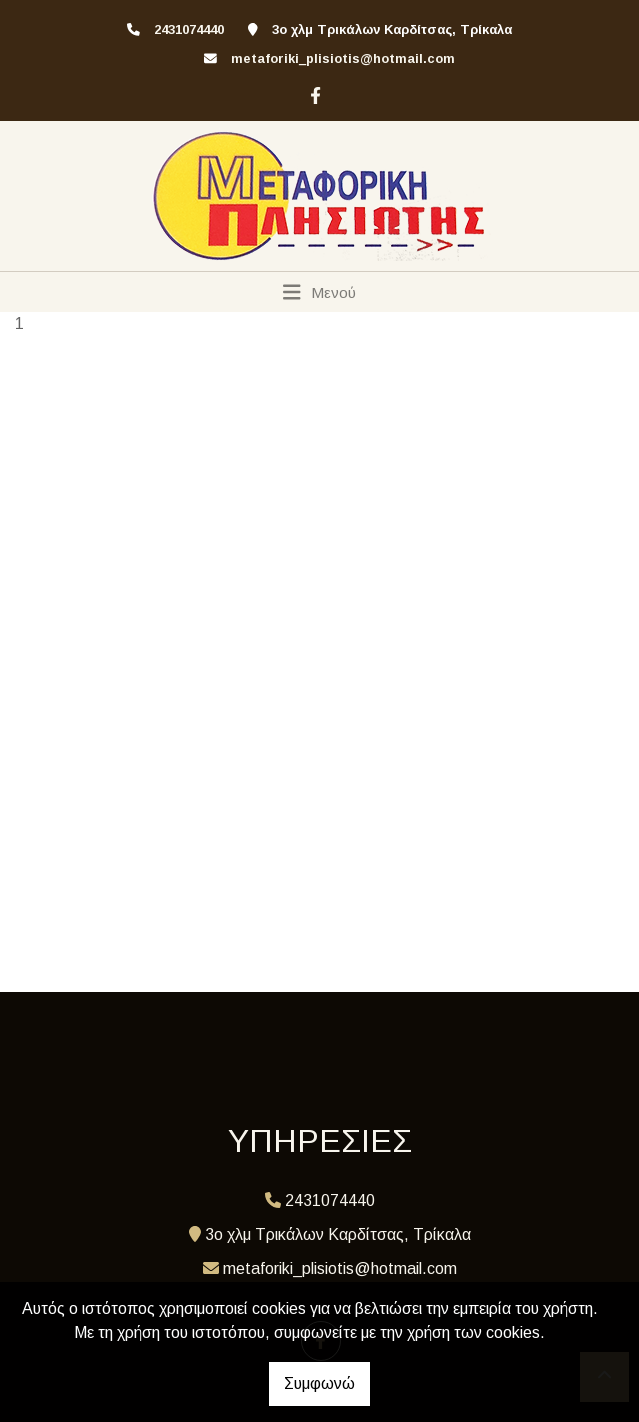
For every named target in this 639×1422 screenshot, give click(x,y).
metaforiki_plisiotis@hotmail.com (343, 58)
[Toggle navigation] (319, 292)
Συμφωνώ (319, 1383)
